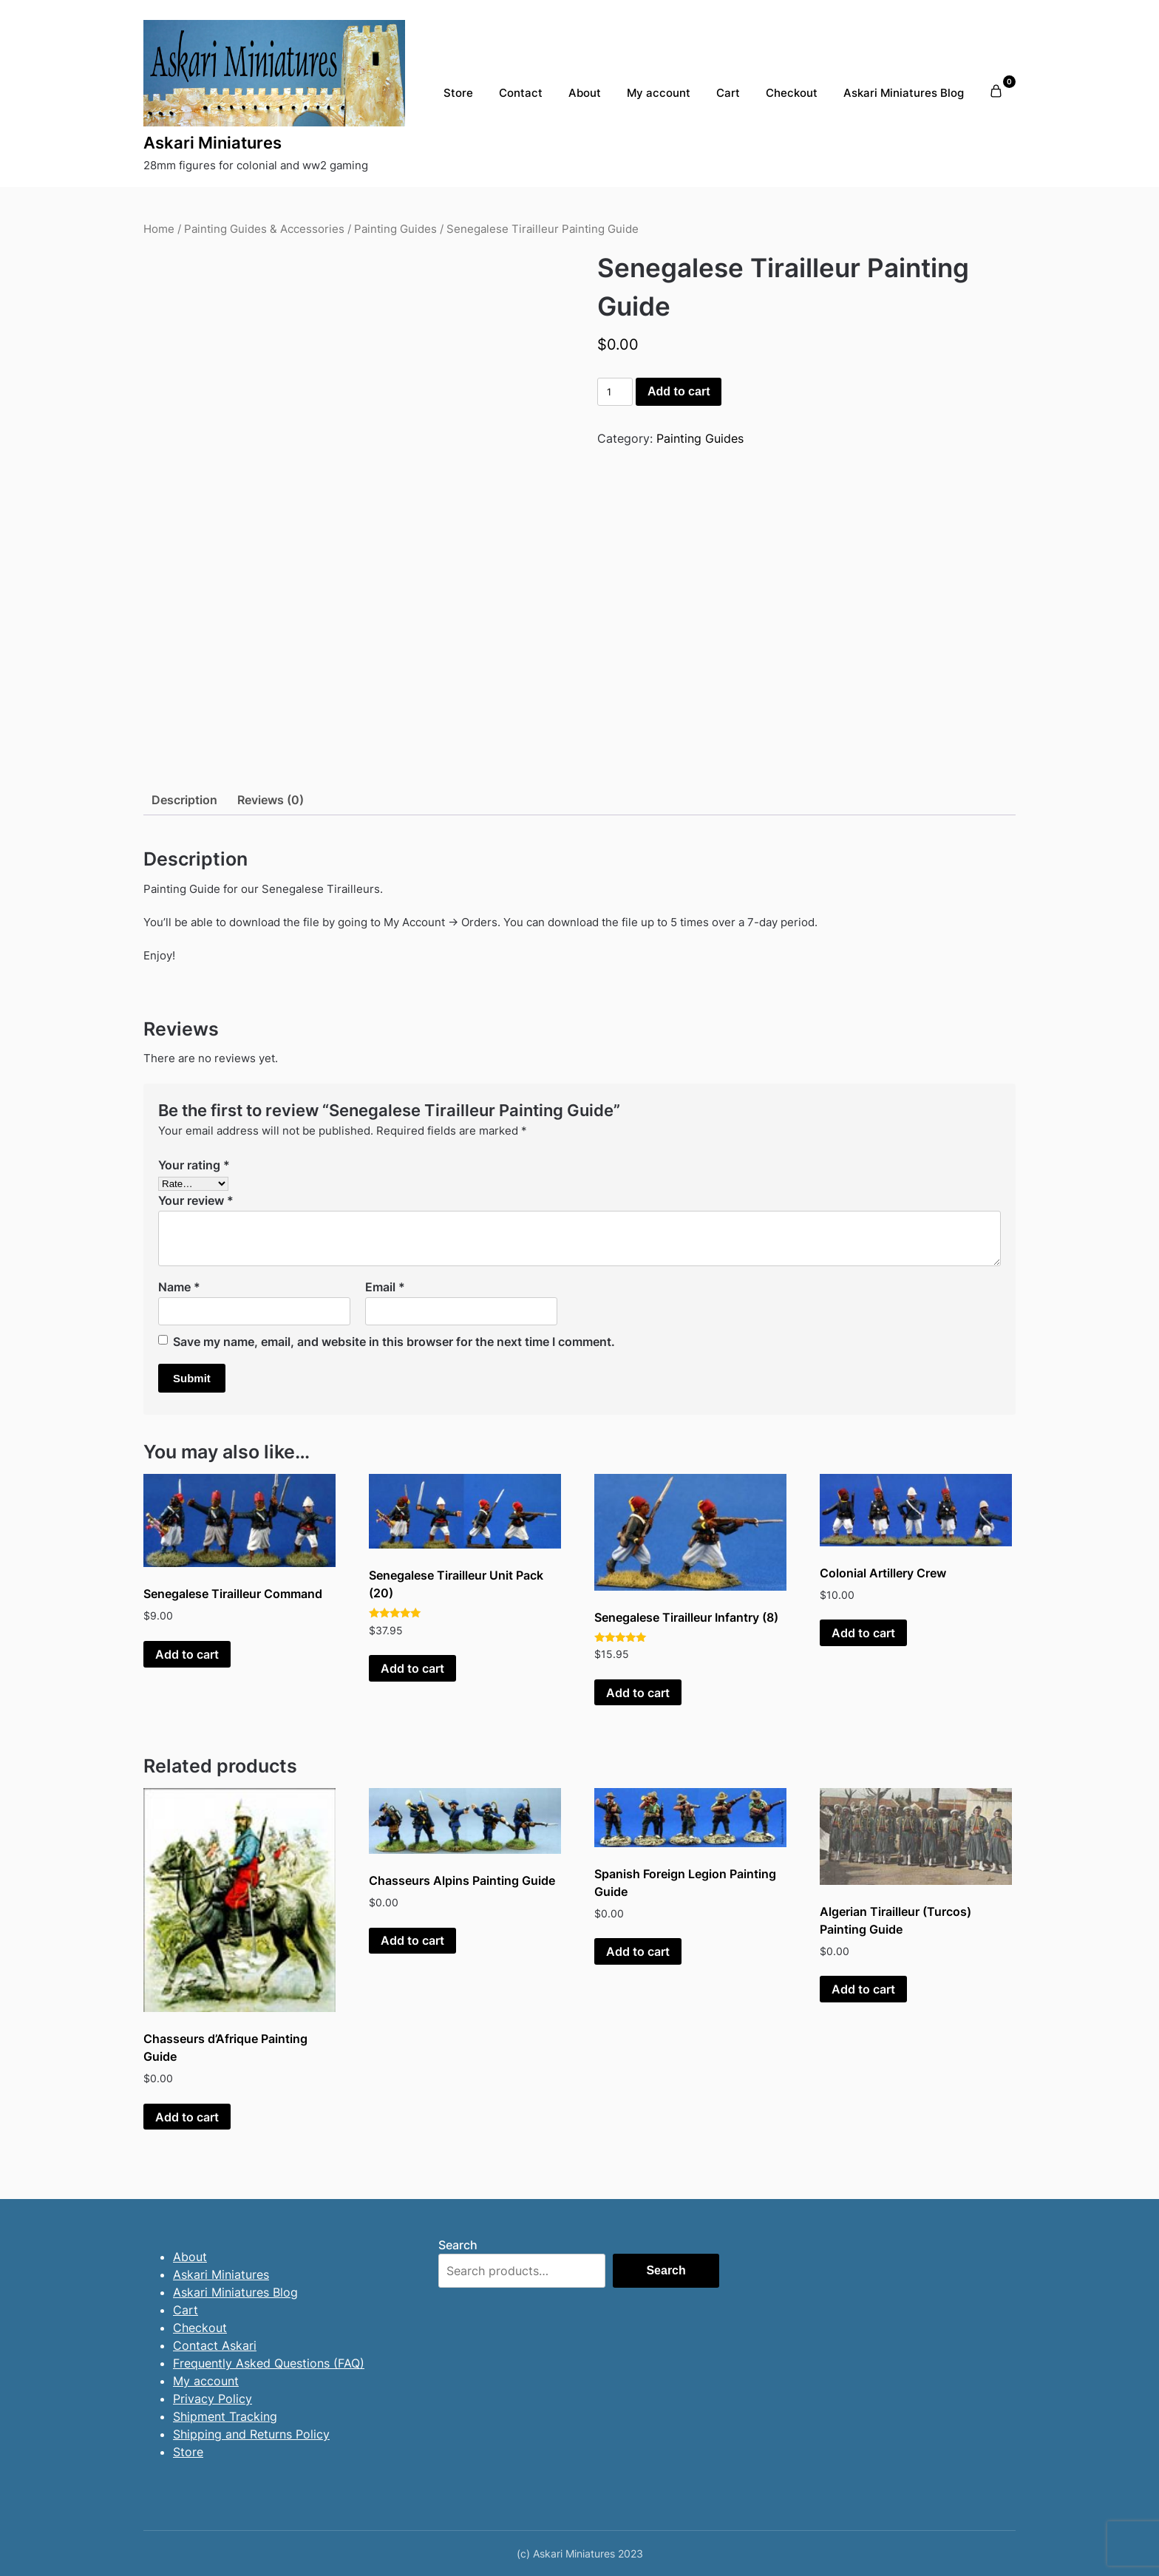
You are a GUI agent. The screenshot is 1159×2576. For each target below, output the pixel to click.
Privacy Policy (212, 2398)
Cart (728, 93)
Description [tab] (184, 799)
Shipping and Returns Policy (251, 2434)
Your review (196, 1200)
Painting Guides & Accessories (264, 229)
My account (658, 93)
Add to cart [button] (187, 1654)
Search (457, 2244)
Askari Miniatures (212, 142)
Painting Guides (395, 229)
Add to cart (679, 391)
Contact (521, 93)
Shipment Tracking (225, 2416)
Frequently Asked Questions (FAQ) (268, 2363)
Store (458, 93)
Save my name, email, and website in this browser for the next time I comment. (394, 1341)
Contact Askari (214, 2345)
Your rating (194, 1165)
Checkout (792, 93)
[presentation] (94, 243)
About (584, 93)
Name (179, 1286)
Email (385, 1286)
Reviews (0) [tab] (270, 799)
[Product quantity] (615, 392)
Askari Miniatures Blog (903, 93)
